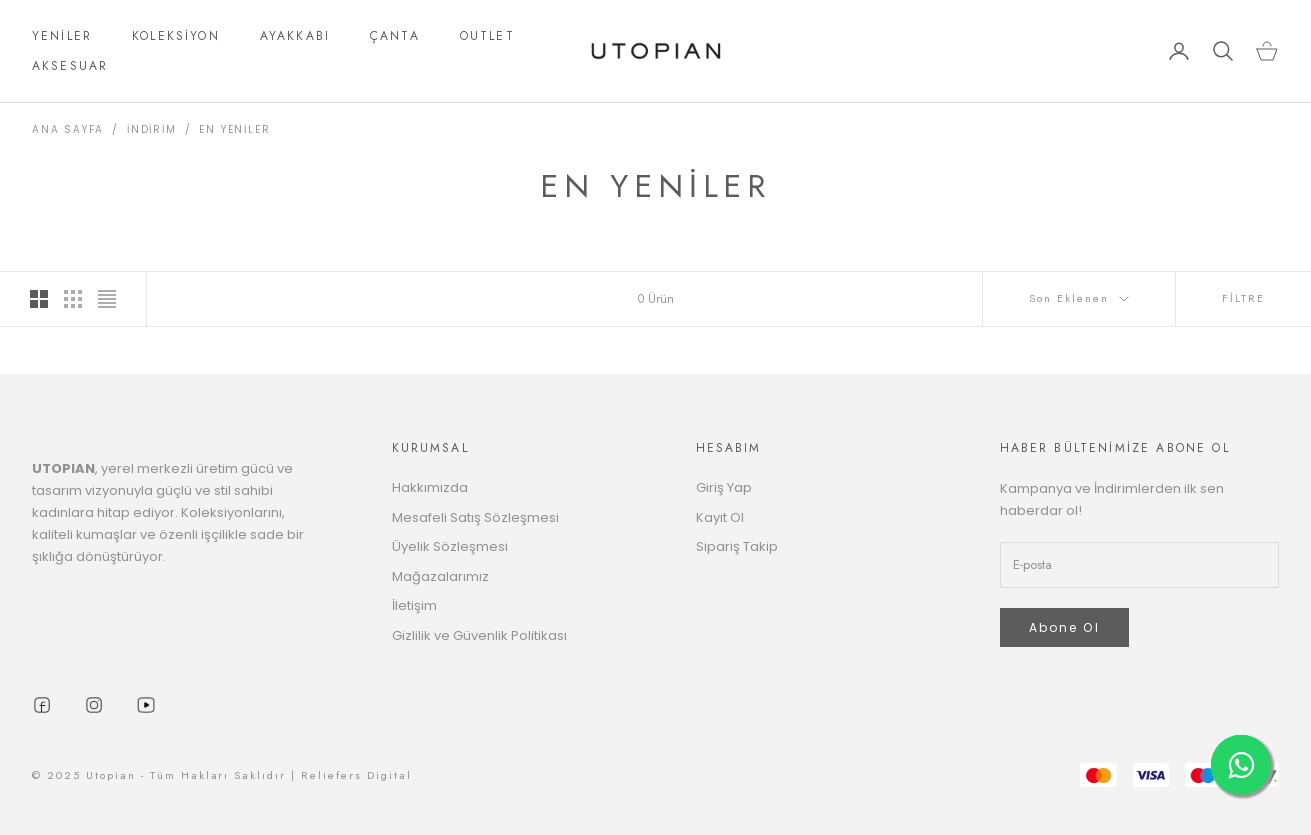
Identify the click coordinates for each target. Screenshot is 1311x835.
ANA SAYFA (68, 129)
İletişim (414, 605)
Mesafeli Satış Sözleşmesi (475, 517)
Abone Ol (1064, 627)
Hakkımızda (430, 487)
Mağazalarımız (440, 576)
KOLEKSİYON (176, 36)
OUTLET (487, 36)
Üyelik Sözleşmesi (450, 546)
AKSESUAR (70, 66)
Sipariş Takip (737, 546)
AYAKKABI (295, 36)
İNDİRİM (152, 129)
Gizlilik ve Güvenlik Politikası (479, 635)
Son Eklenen (1079, 298)
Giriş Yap (724, 487)
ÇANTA (395, 36)
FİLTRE (1243, 298)
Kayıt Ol (720, 517)
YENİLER (62, 36)
